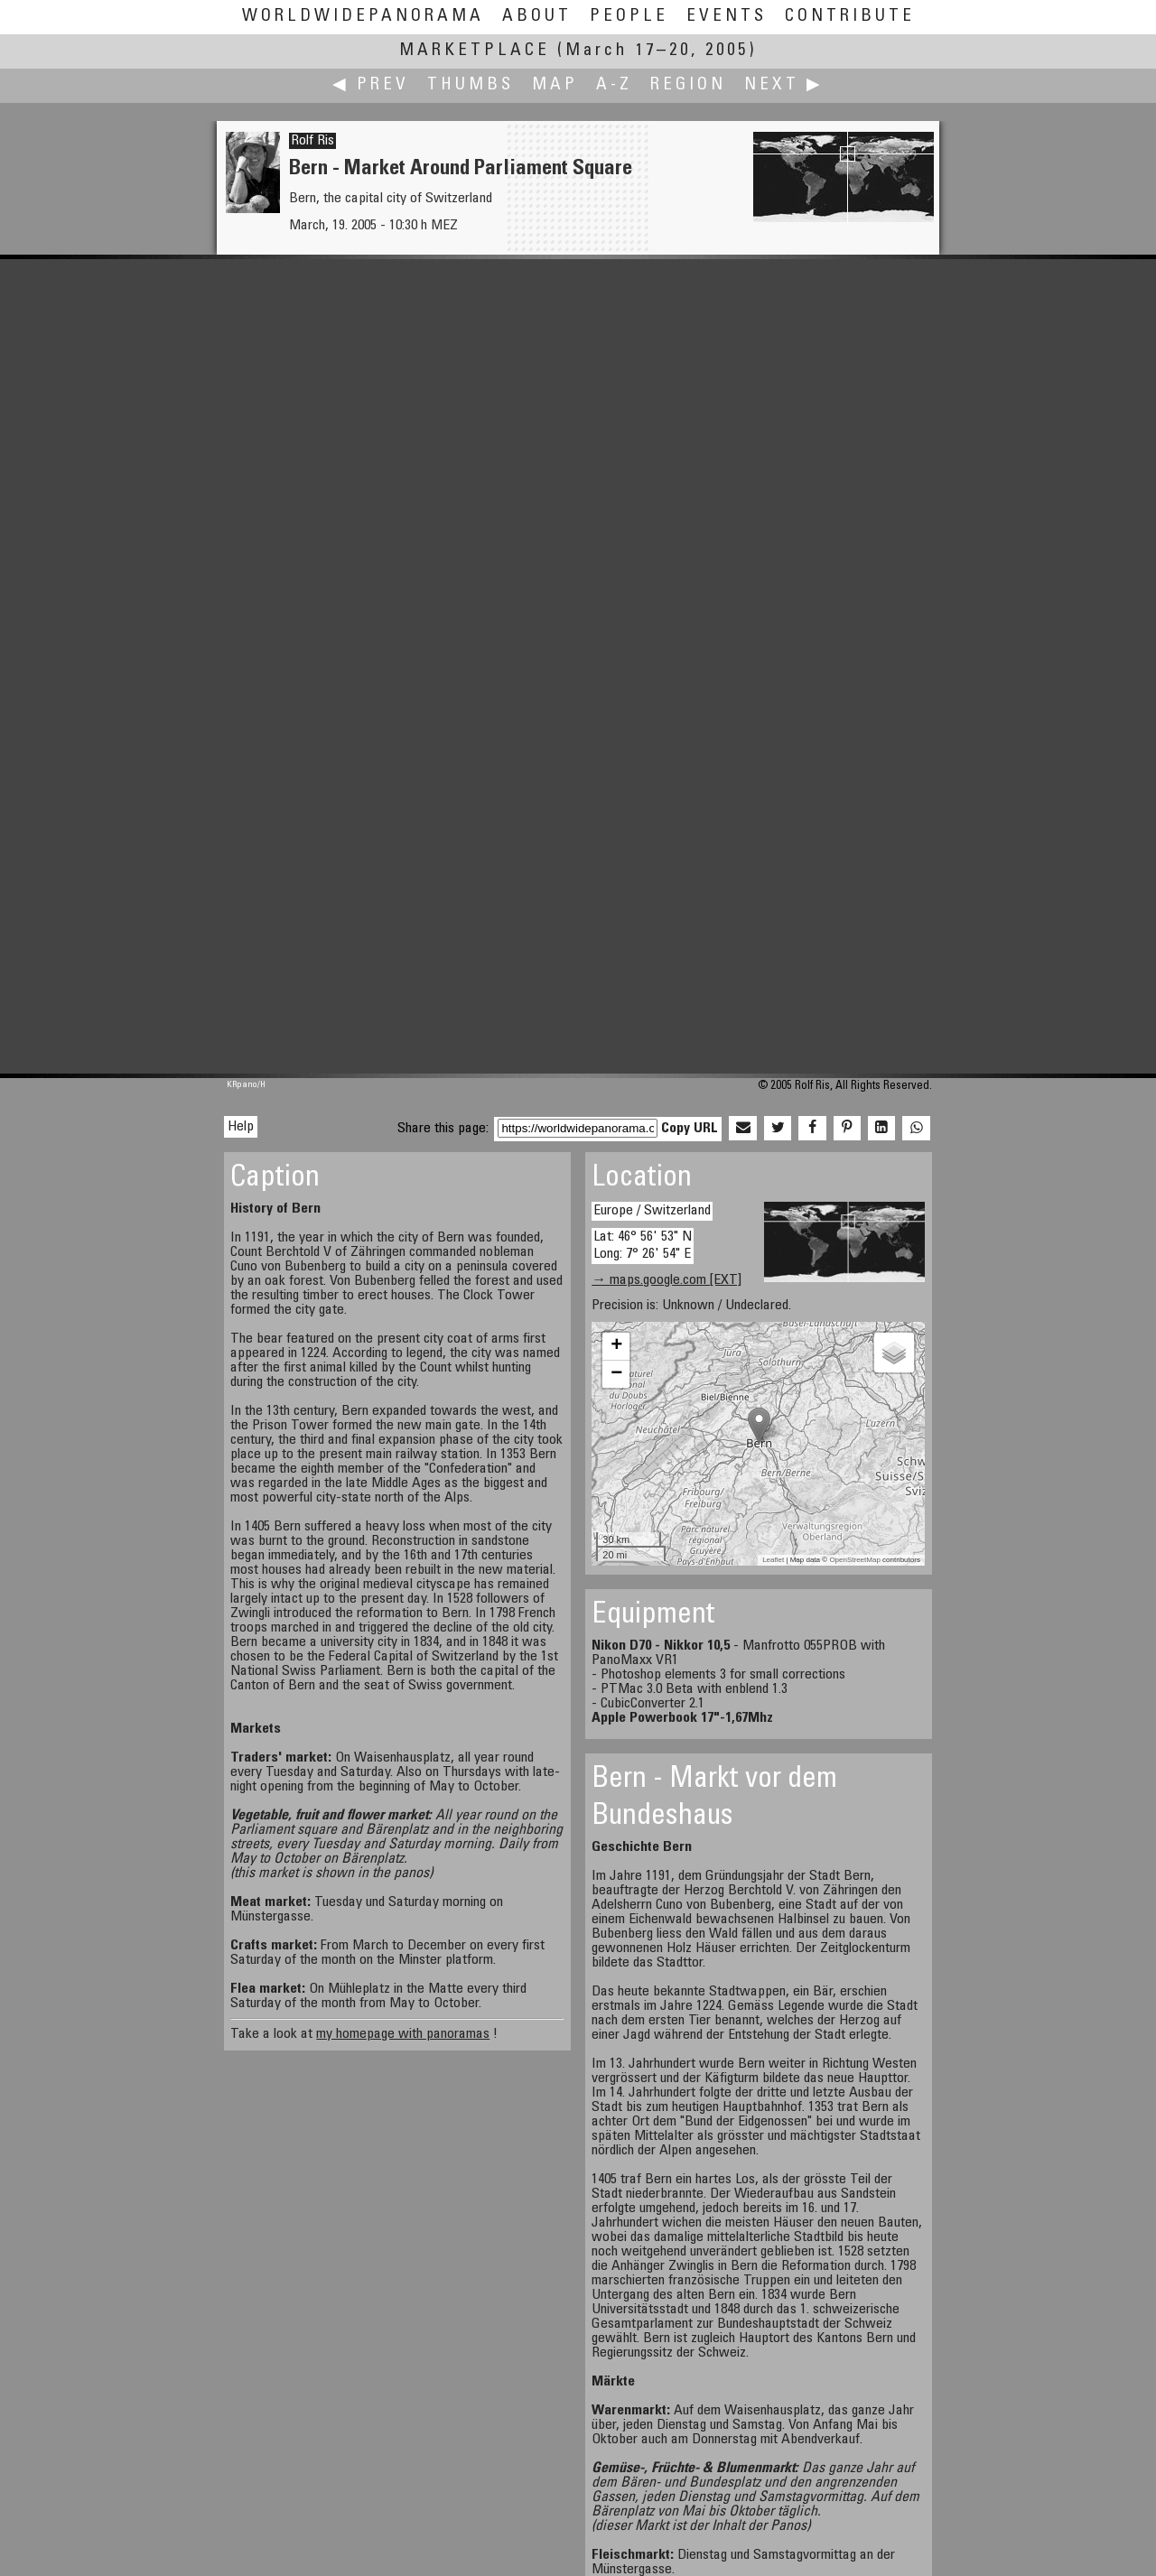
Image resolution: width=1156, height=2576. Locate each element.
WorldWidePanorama (363, 16)
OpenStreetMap (854, 1560)
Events (726, 16)
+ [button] (616, 1346)
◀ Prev (370, 85)
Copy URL (689, 1128)
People (629, 16)
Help (241, 1127)
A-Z (614, 85)
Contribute (850, 16)
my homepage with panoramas (402, 2034)
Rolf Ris (312, 141)
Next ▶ (784, 85)
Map (555, 85)
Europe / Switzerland (652, 1211)
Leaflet (773, 1560)
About (537, 16)
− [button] (616, 1374)
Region (688, 85)
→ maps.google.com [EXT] (666, 1280)
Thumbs (470, 85)
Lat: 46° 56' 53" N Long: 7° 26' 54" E (642, 1245)
